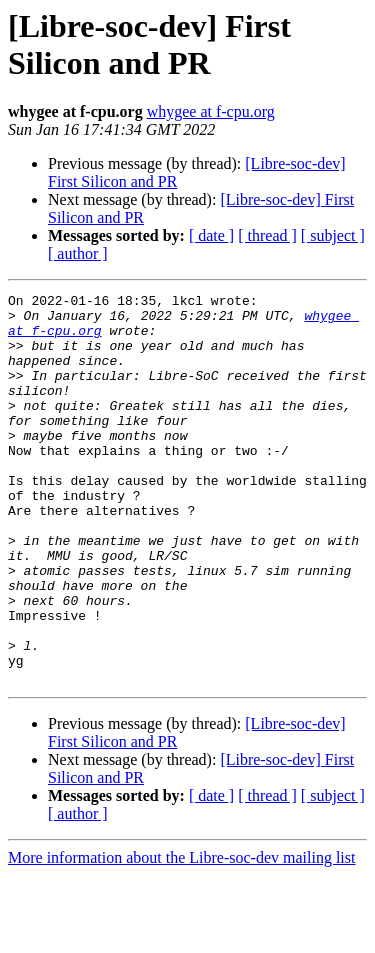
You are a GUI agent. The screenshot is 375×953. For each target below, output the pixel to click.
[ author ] (78, 253)
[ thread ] (267, 235)
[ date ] (211, 235)
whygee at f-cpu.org (211, 111)
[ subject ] (333, 235)
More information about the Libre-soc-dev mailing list (181, 935)
